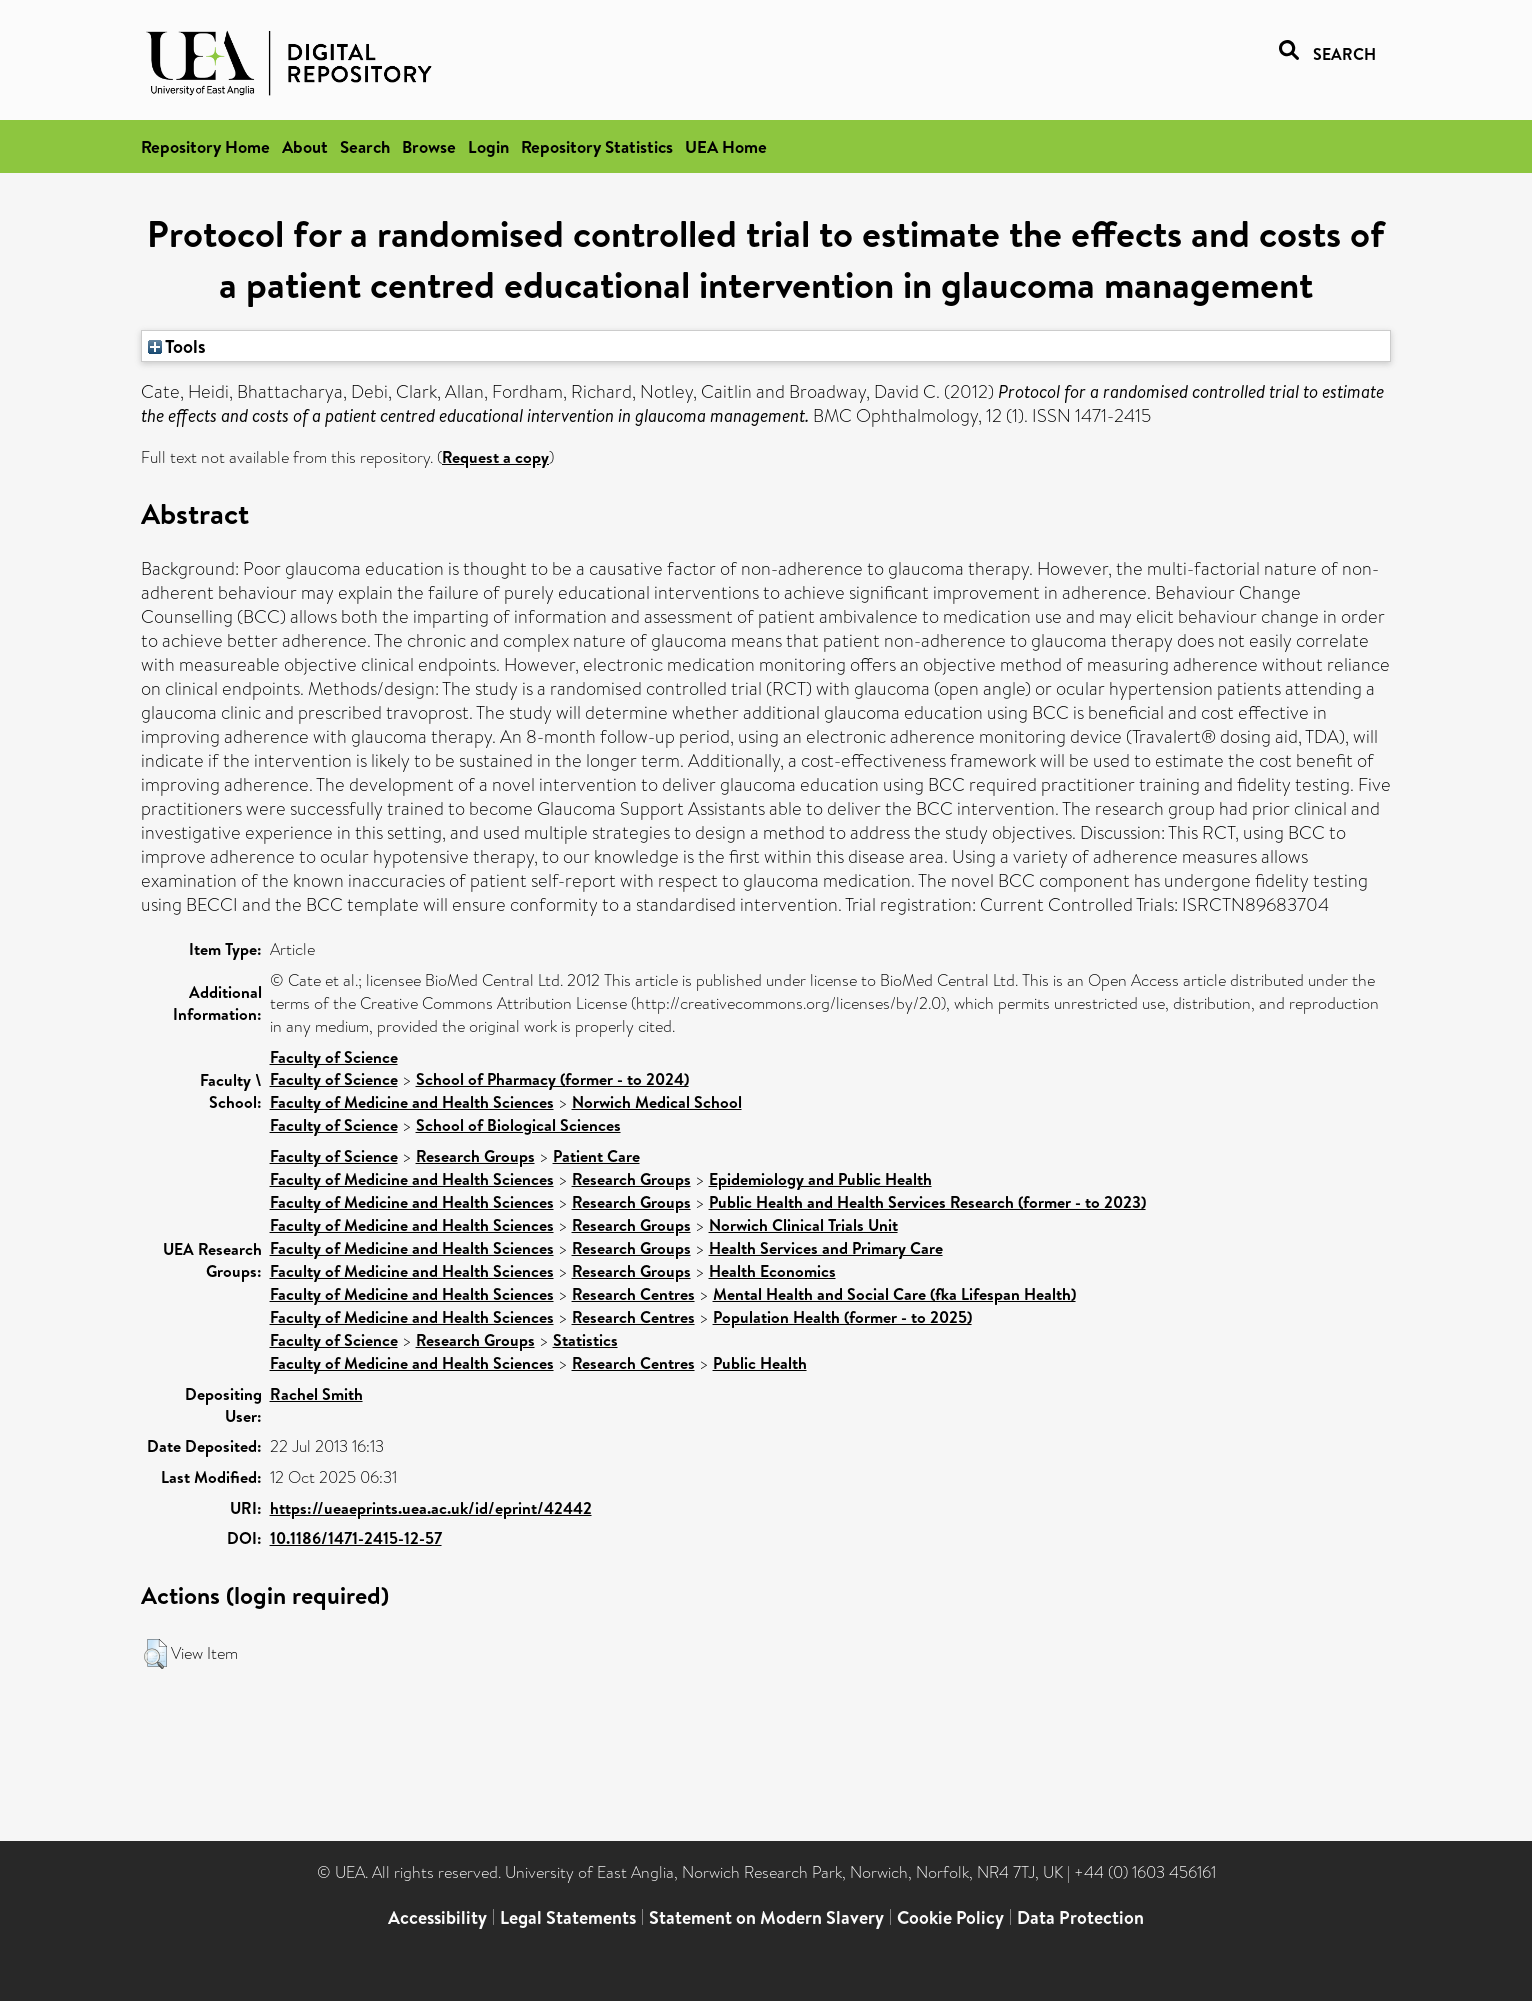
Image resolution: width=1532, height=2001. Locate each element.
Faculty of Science (334, 1057)
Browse (429, 146)
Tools (177, 346)
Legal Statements (568, 1917)
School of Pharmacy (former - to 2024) (552, 1079)
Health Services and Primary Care (826, 1248)
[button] (155, 1654)
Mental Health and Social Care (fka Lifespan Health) (894, 1294)
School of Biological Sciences (518, 1125)
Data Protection (1080, 1917)
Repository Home (205, 146)
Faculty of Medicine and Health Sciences (412, 1102)
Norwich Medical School (657, 1102)
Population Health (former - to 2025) (842, 1317)
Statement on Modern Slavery (766, 1917)
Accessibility (437, 1917)
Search (365, 146)
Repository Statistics (597, 146)
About (305, 146)
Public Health (760, 1363)
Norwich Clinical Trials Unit (803, 1225)
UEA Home (726, 146)
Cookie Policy (950, 1917)
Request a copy (495, 457)
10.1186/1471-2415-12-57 (356, 1538)
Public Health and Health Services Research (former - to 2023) (927, 1202)
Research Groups (475, 1156)
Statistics (585, 1340)
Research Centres (633, 1294)
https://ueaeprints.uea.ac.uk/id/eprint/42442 (431, 1508)
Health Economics (772, 1271)
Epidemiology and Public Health (820, 1179)
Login (488, 146)
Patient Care (596, 1156)
